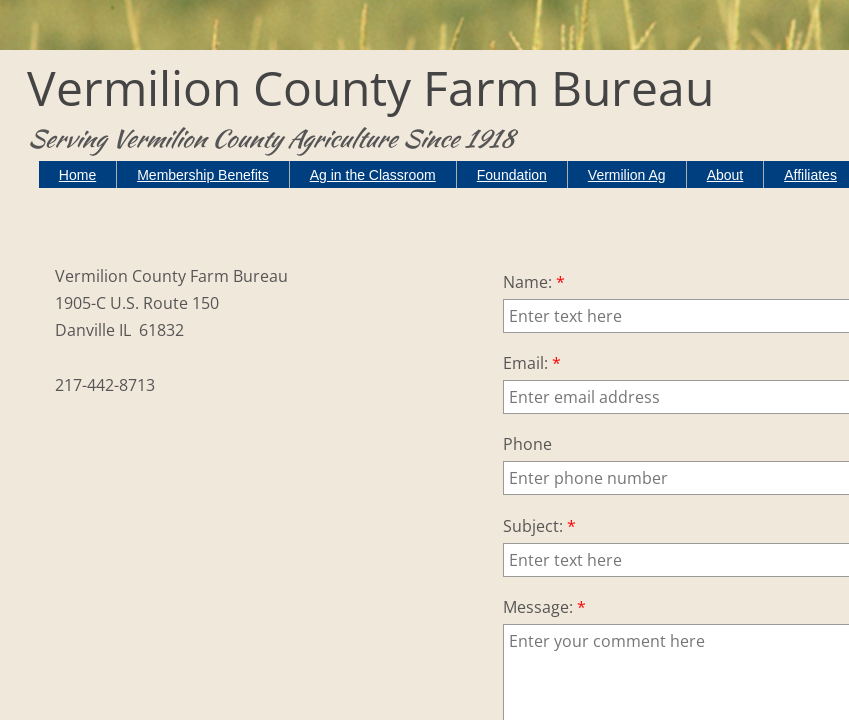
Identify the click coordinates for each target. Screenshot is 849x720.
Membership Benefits (203, 175)
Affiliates (810, 175)
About (725, 175)
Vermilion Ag (627, 175)
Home (77, 175)
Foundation (512, 175)
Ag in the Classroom (373, 175)
